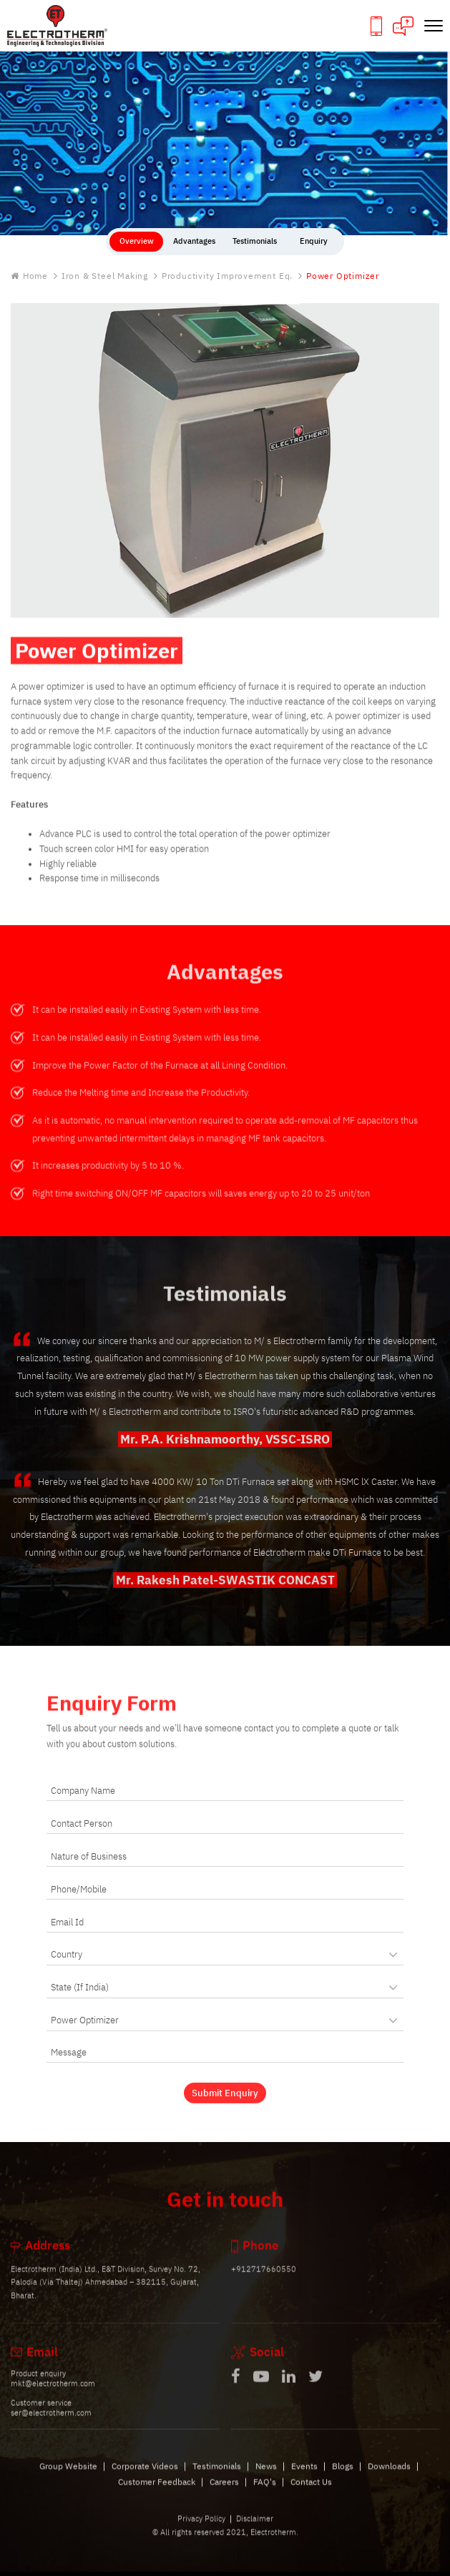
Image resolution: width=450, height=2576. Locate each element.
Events (304, 2475)
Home (29, 276)
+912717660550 (263, 2279)
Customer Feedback (156, 2492)
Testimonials (216, 2475)
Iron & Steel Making (105, 276)
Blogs (342, 2475)
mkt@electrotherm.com (53, 2394)
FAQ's (264, 2492)
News (266, 2475)
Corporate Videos (145, 2475)
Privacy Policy (201, 2528)
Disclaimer (254, 2528)
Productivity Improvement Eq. (227, 276)
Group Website (68, 2475)
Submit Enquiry (225, 2102)
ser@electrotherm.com (51, 2422)
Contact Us (311, 2492)
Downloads (389, 2475)
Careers (224, 2492)
